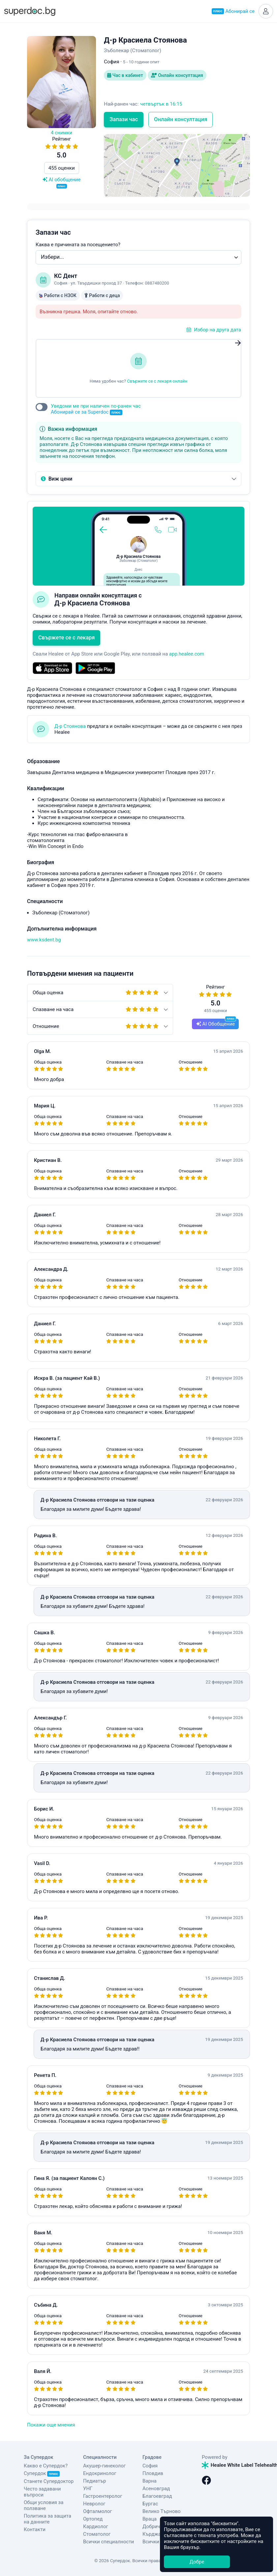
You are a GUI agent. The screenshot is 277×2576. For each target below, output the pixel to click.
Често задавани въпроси (42, 2492)
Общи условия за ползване (43, 2505)
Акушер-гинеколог (104, 2466)
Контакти (35, 2529)
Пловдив (152, 2473)
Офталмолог (97, 2511)
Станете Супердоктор (49, 2481)
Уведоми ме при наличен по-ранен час (96, 409)
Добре (197, 2562)
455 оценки (61, 168)
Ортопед (93, 2519)
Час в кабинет (125, 75)
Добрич (151, 2526)
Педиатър (94, 2481)
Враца (149, 2519)
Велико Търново (161, 2511)
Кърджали (154, 2534)
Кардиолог (95, 2526)
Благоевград (157, 2496)
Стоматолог (96, 2534)
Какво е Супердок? (46, 2466)
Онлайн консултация (177, 75)
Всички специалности (108, 2542)
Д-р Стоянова (70, 726)
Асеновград (156, 2488)
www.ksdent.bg (44, 940)
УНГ (87, 2488)
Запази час (123, 119)
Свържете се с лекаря (66, 637)
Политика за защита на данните (47, 2519)
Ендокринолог (99, 2473)
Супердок (42, 2473)
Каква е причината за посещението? (78, 245)
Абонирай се (233, 11)
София (150, 2466)
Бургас (150, 2504)
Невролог (94, 2504)
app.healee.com (186, 654)
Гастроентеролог (102, 2496)
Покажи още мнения (51, 2425)
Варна (149, 2481)
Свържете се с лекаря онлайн (157, 381)
